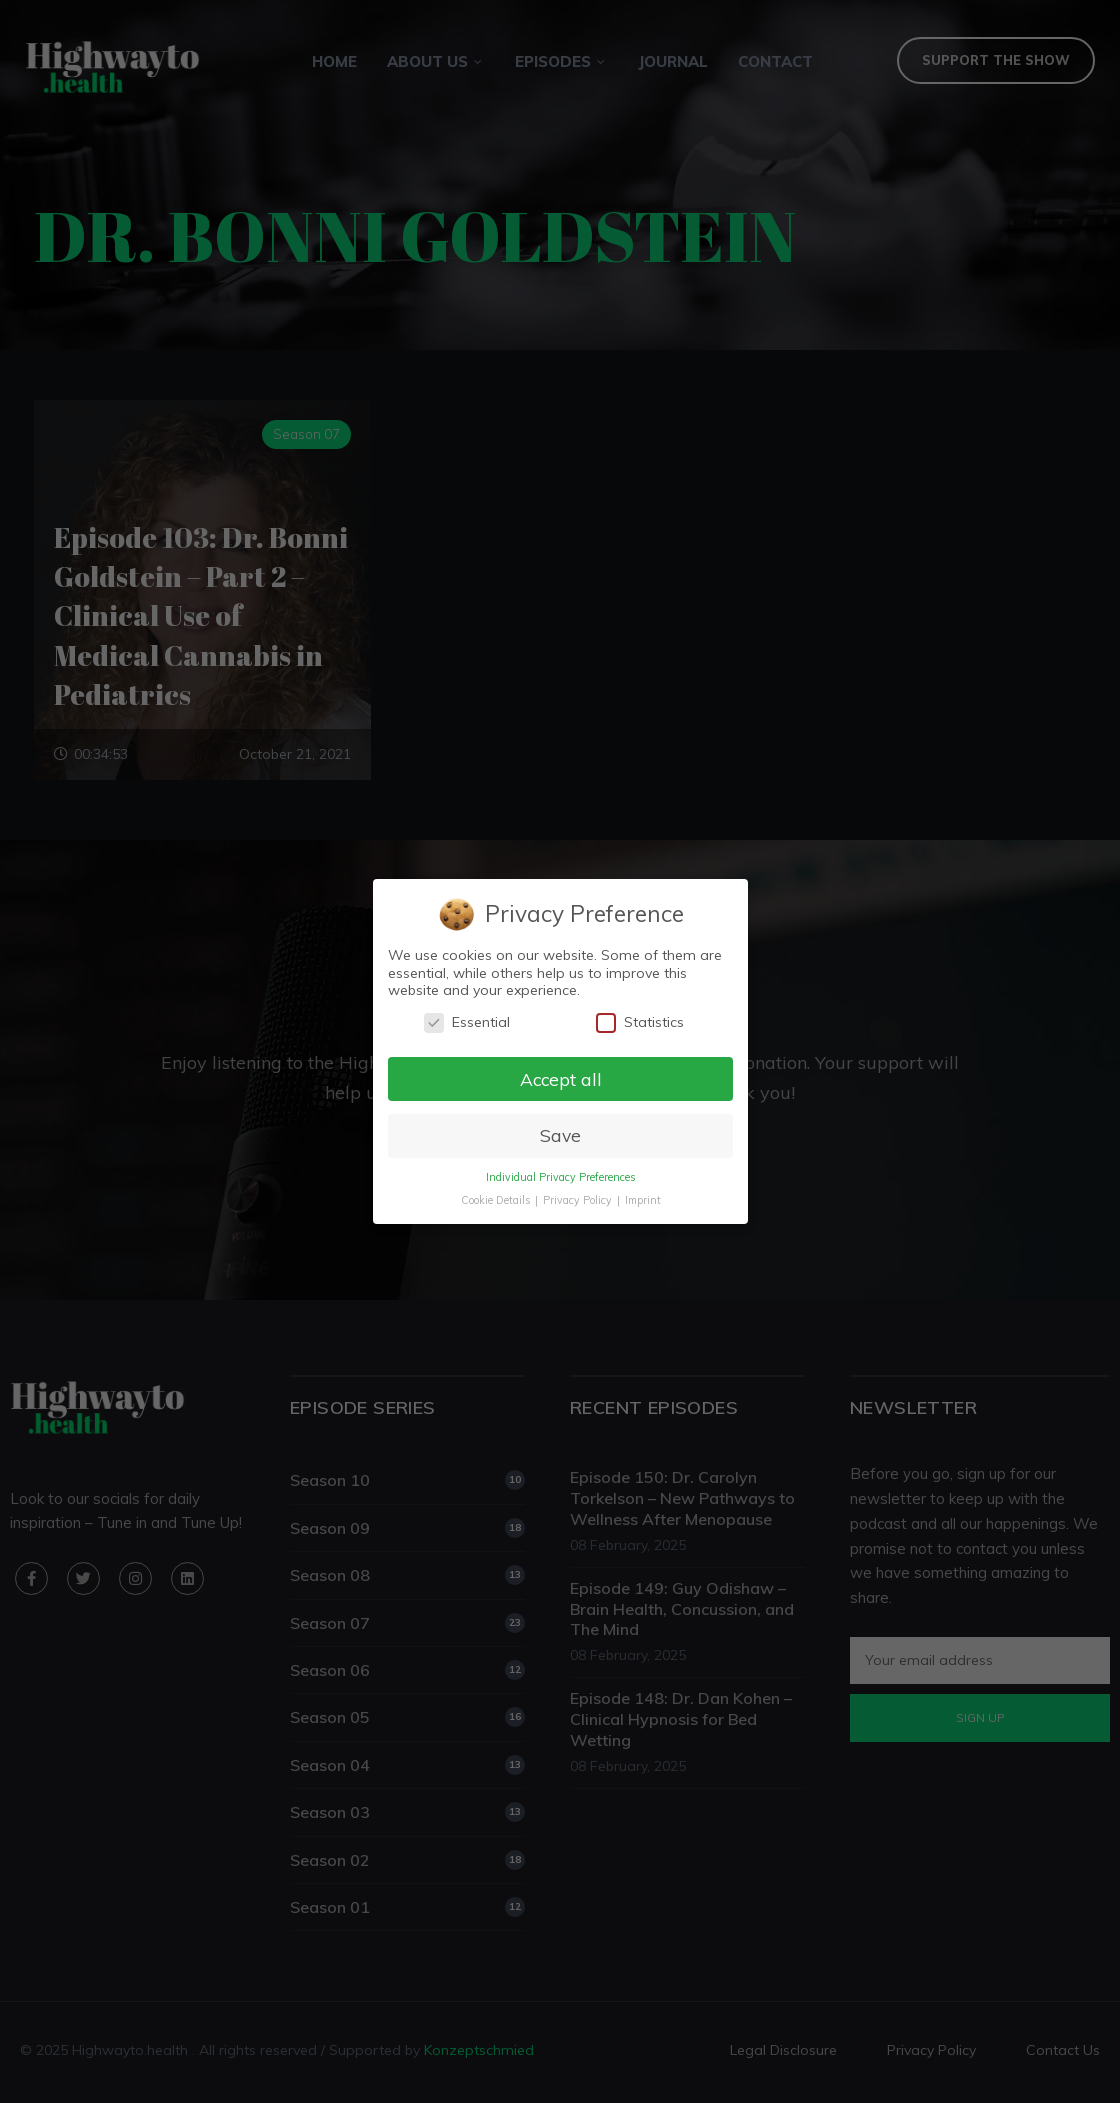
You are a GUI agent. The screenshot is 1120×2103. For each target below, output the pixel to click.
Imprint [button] (642, 1200)
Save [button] (559, 1135)
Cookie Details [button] (496, 1200)
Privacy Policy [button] (578, 1200)
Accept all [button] (560, 1078)
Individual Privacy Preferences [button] (559, 1177)
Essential (466, 1022)
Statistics (639, 1022)
